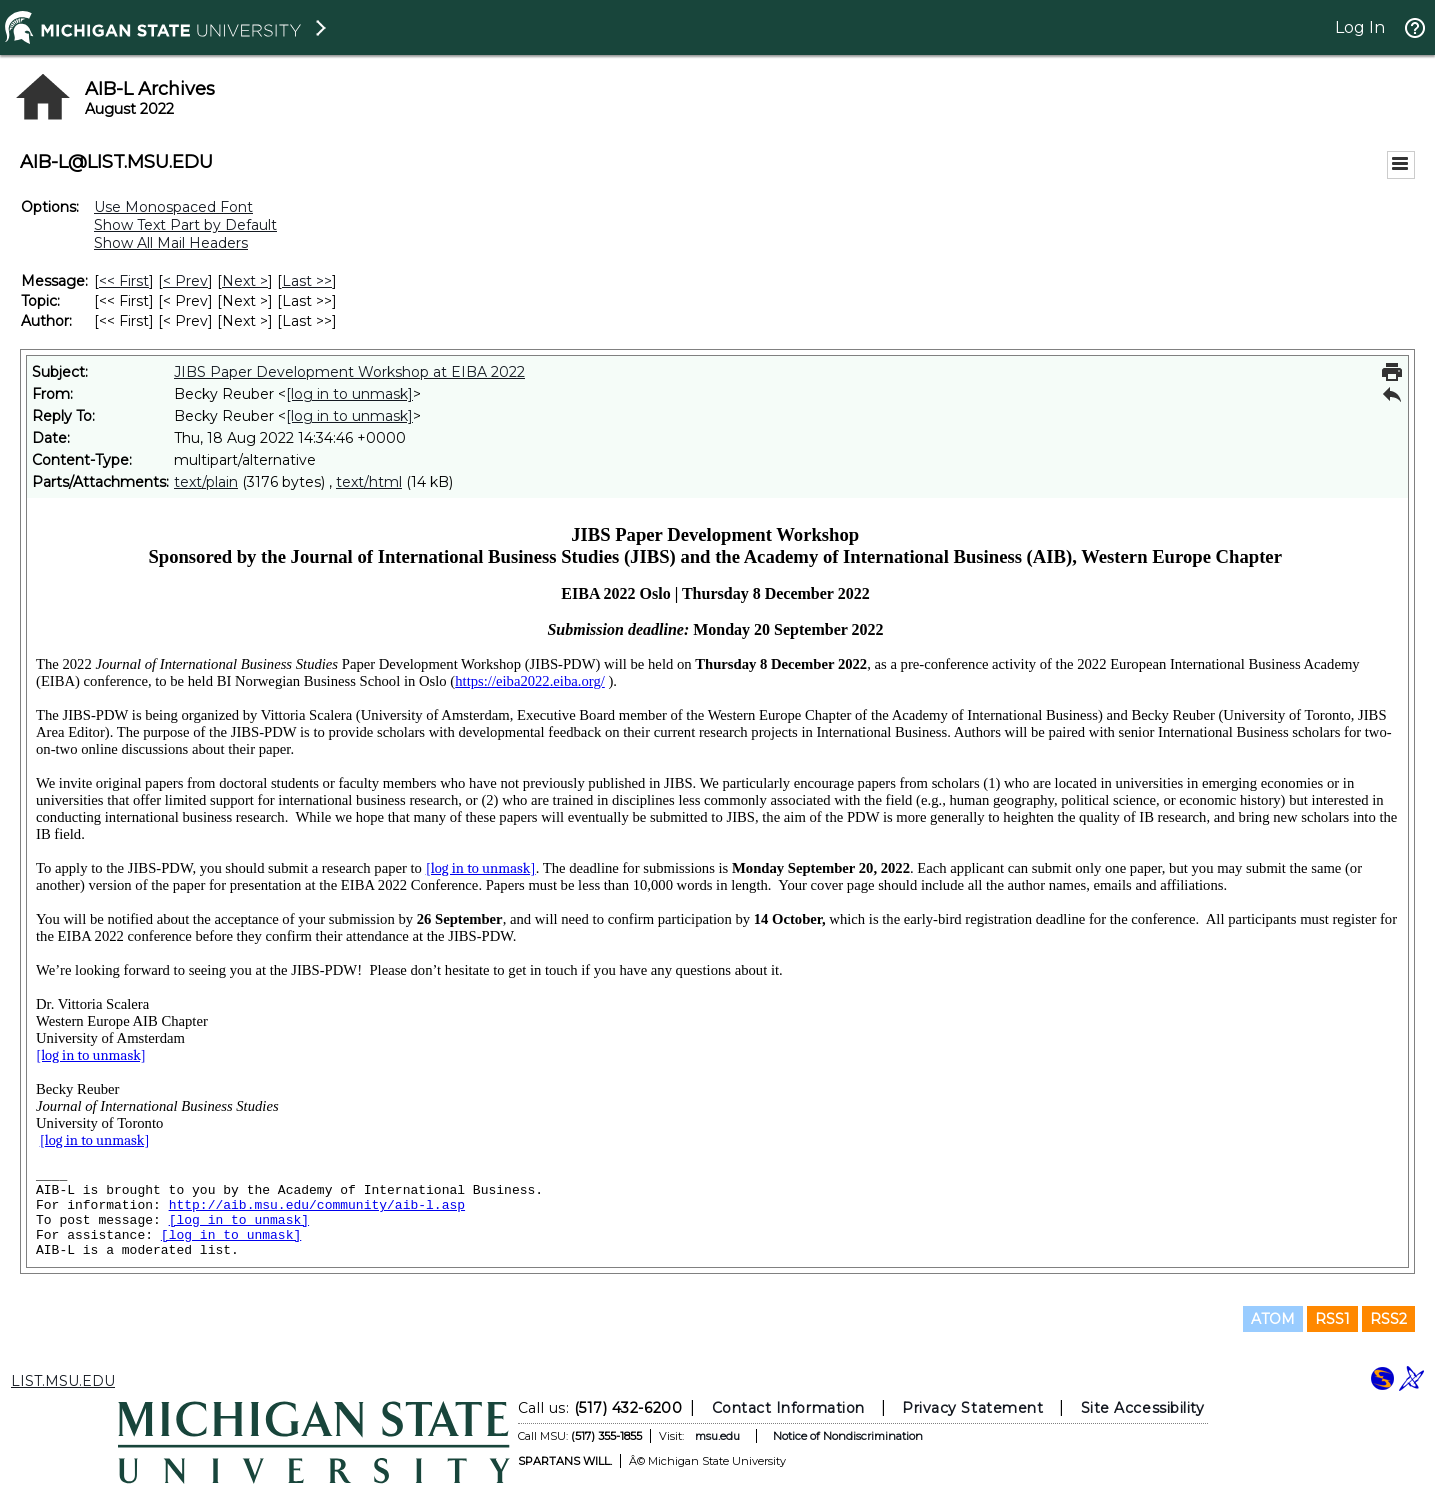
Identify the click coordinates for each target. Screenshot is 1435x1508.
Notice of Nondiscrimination (847, 1436)
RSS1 (1332, 1319)
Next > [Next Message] (245, 281)
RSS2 (1388, 1319)
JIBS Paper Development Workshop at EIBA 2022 (349, 372)
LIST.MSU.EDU (63, 1381)
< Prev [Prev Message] (185, 281)
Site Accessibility (1142, 1408)
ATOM (1273, 1319)
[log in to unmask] (349, 394)
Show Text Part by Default (185, 225)
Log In (1360, 27)
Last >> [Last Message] (307, 281)
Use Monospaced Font (173, 207)
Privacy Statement (972, 1408)
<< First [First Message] (124, 281)
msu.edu (716, 1436)
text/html (369, 482)
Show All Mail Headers (171, 243)
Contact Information (787, 1408)
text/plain (206, 482)
